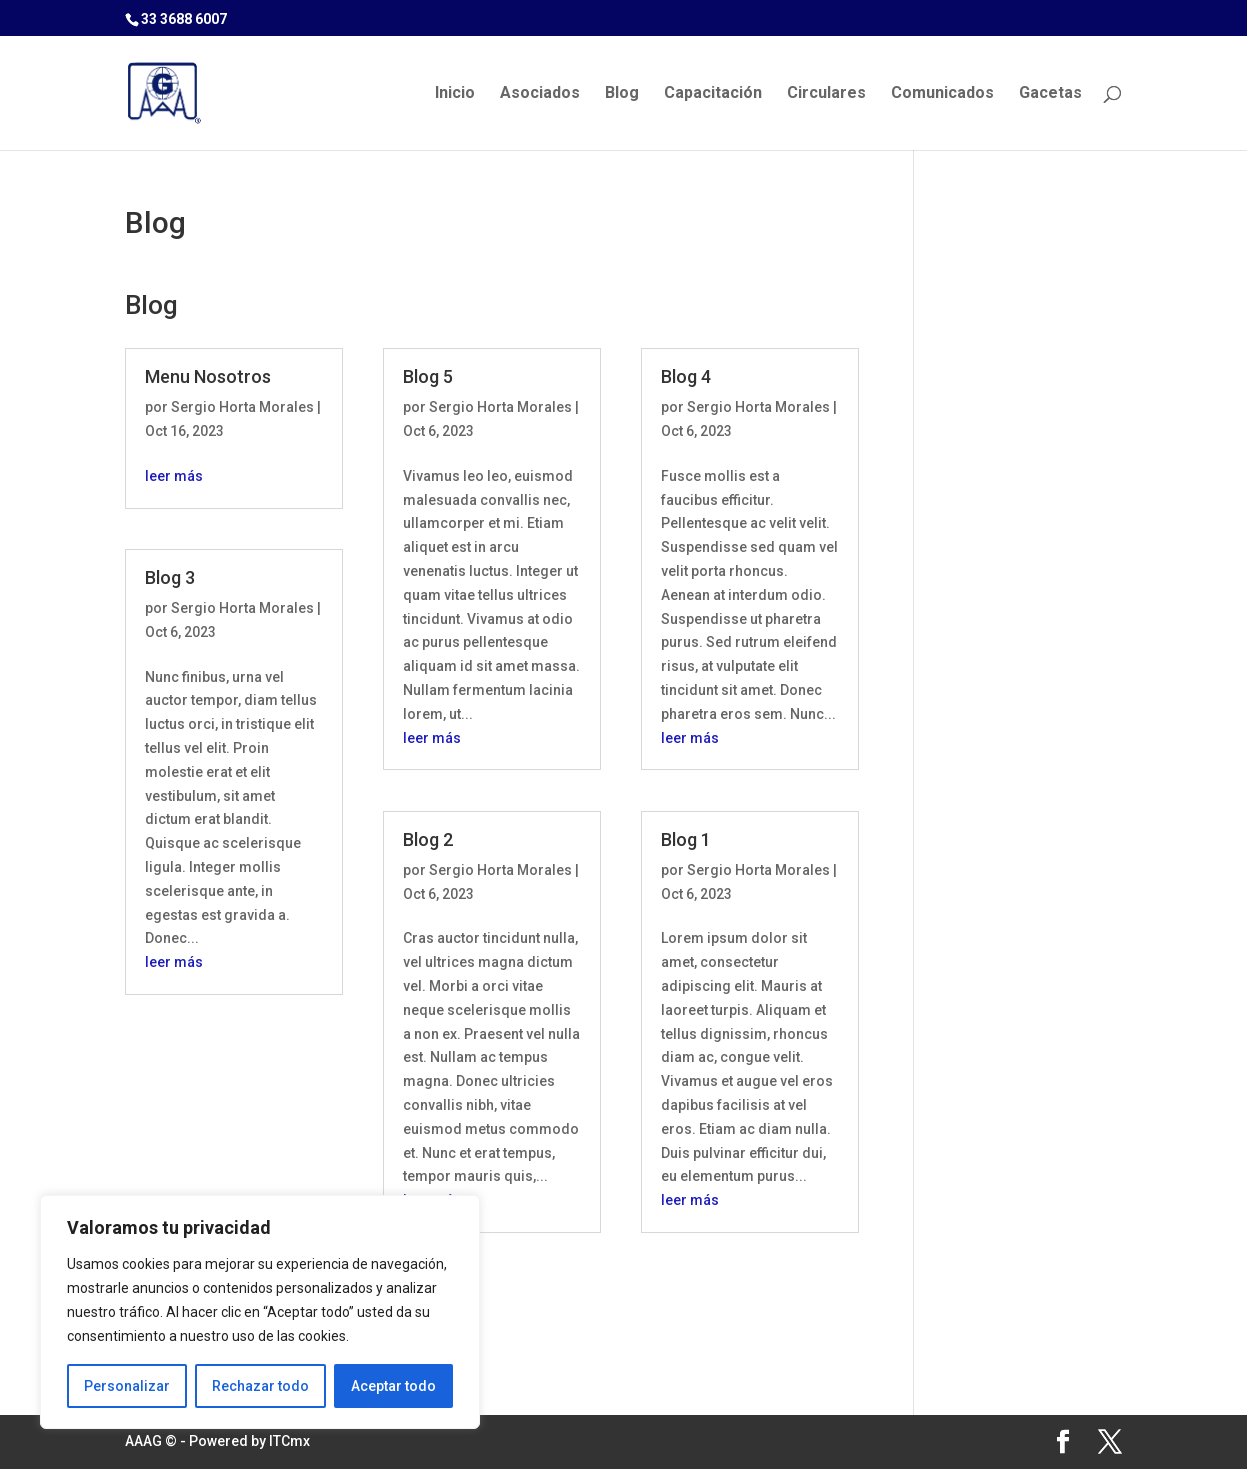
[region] (260, 1312)
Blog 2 (428, 839)
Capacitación (713, 94)
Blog (622, 94)
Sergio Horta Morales (242, 407)
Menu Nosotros (208, 376)
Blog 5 (428, 376)
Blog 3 (170, 577)
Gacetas (1050, 94)
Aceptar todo (393, 1386)
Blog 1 (686, 839)
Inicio (455, 94)
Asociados (540, 94)
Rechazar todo (260, 1386)
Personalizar (127, 1386)
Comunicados (942, 94)
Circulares (826, 94)
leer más (174, 476)
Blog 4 (686, 376)
